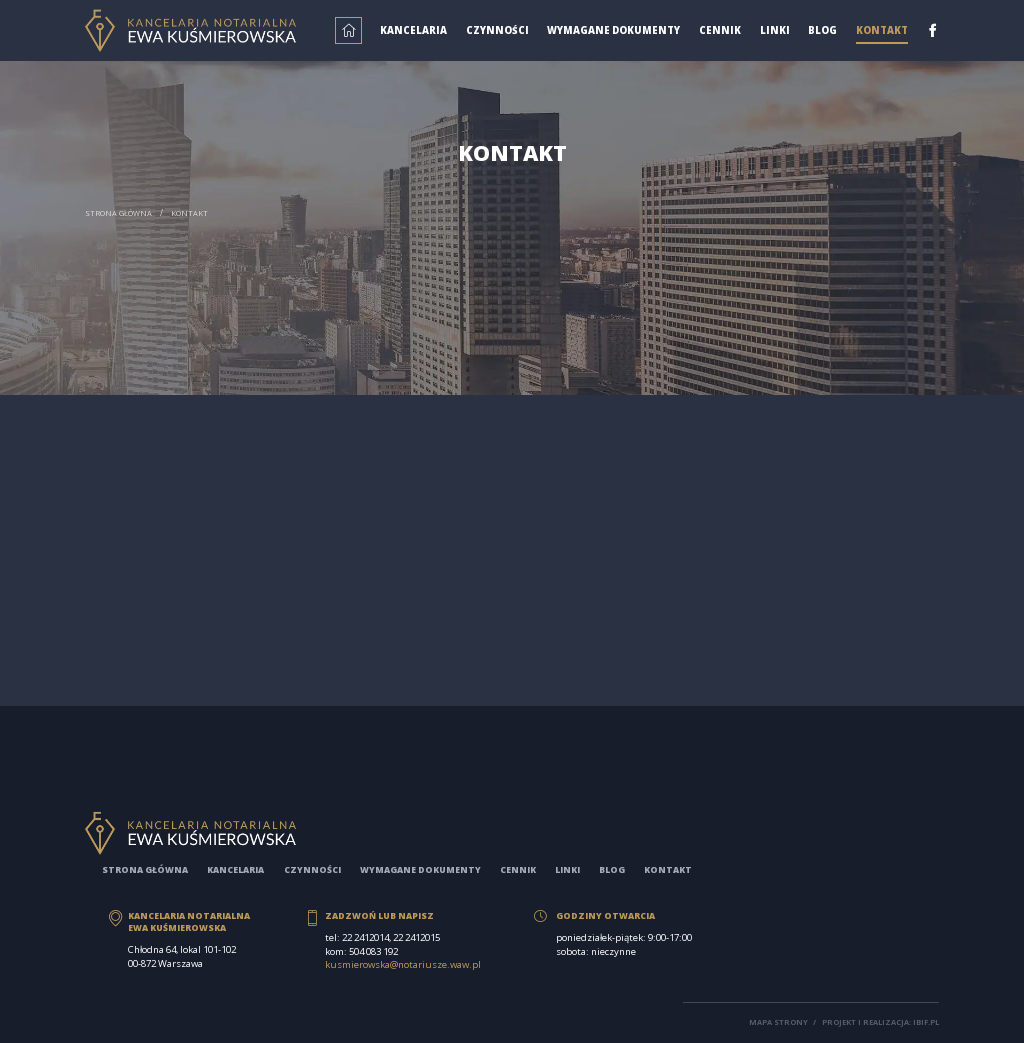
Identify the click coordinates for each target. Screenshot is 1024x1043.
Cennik (720, 30)
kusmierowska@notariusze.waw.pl (403, 964)
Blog (822, 30)
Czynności (497, 30)
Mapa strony (778, 1022)
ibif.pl (926, 1022)
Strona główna (118, 213)
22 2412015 (416, 937)
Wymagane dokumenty (613, 30)
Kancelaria (413, 30)
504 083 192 (373, 951)
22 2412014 (365, 937)
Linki (775, 30)
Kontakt (882, 30)
